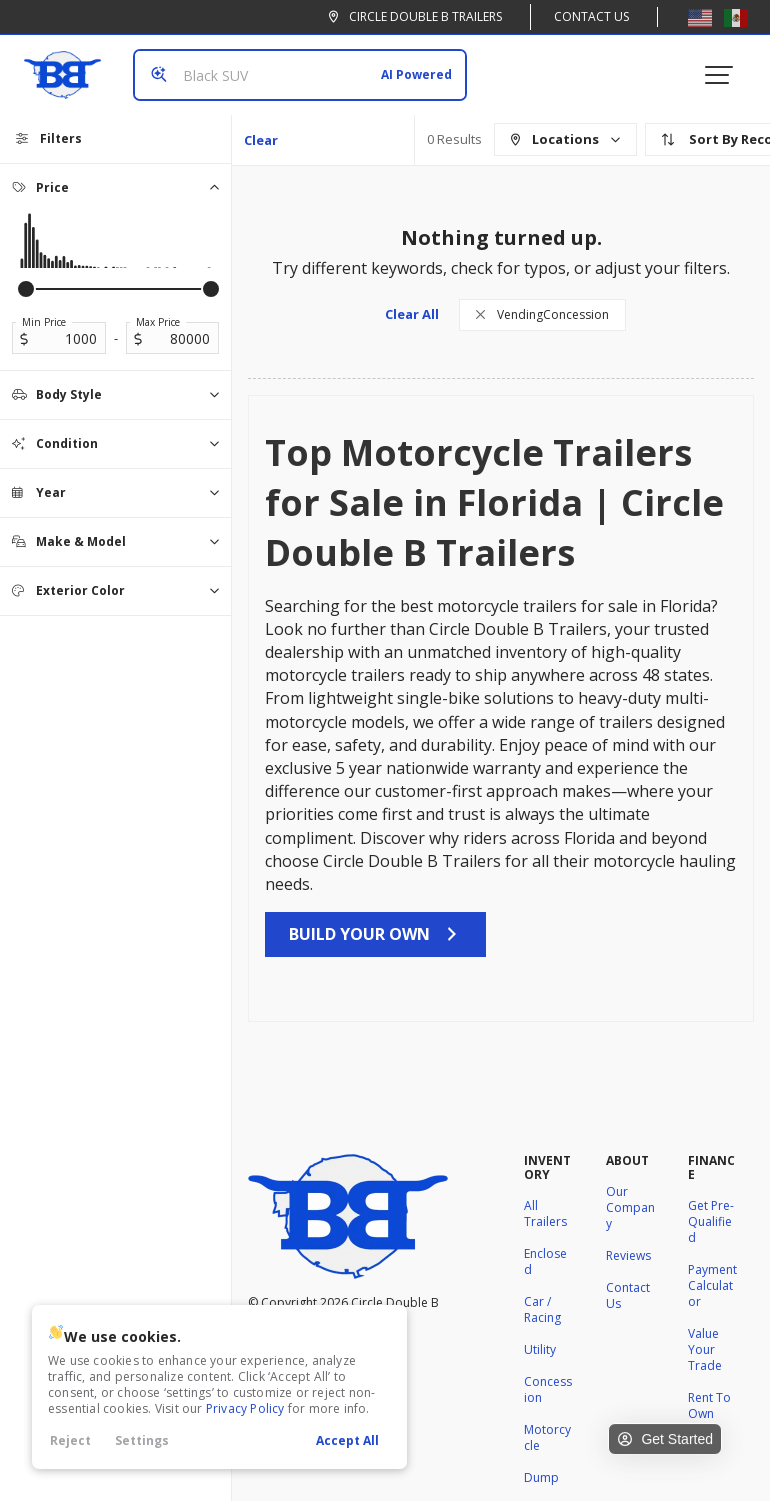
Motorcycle (547, 1437)
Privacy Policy (245, 1408)
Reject (70, 1440)
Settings (142, 1440)
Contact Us (591, 16)
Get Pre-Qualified (711, 1221)
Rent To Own (709, 1405)
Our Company (630, 1207)
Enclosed (545, 1261)
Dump (541, 1477)
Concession (548, 1389)
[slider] (26, 289)
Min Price (44, 322)
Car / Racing (542, 1309)
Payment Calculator (712, 1285)
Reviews (628, 1255)
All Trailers (545, 1213)
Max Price (158, 322)
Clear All (261, 147)
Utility (540, 1349)
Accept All (347, 1440)
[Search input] (300, 75)
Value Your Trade (705, 1349)
